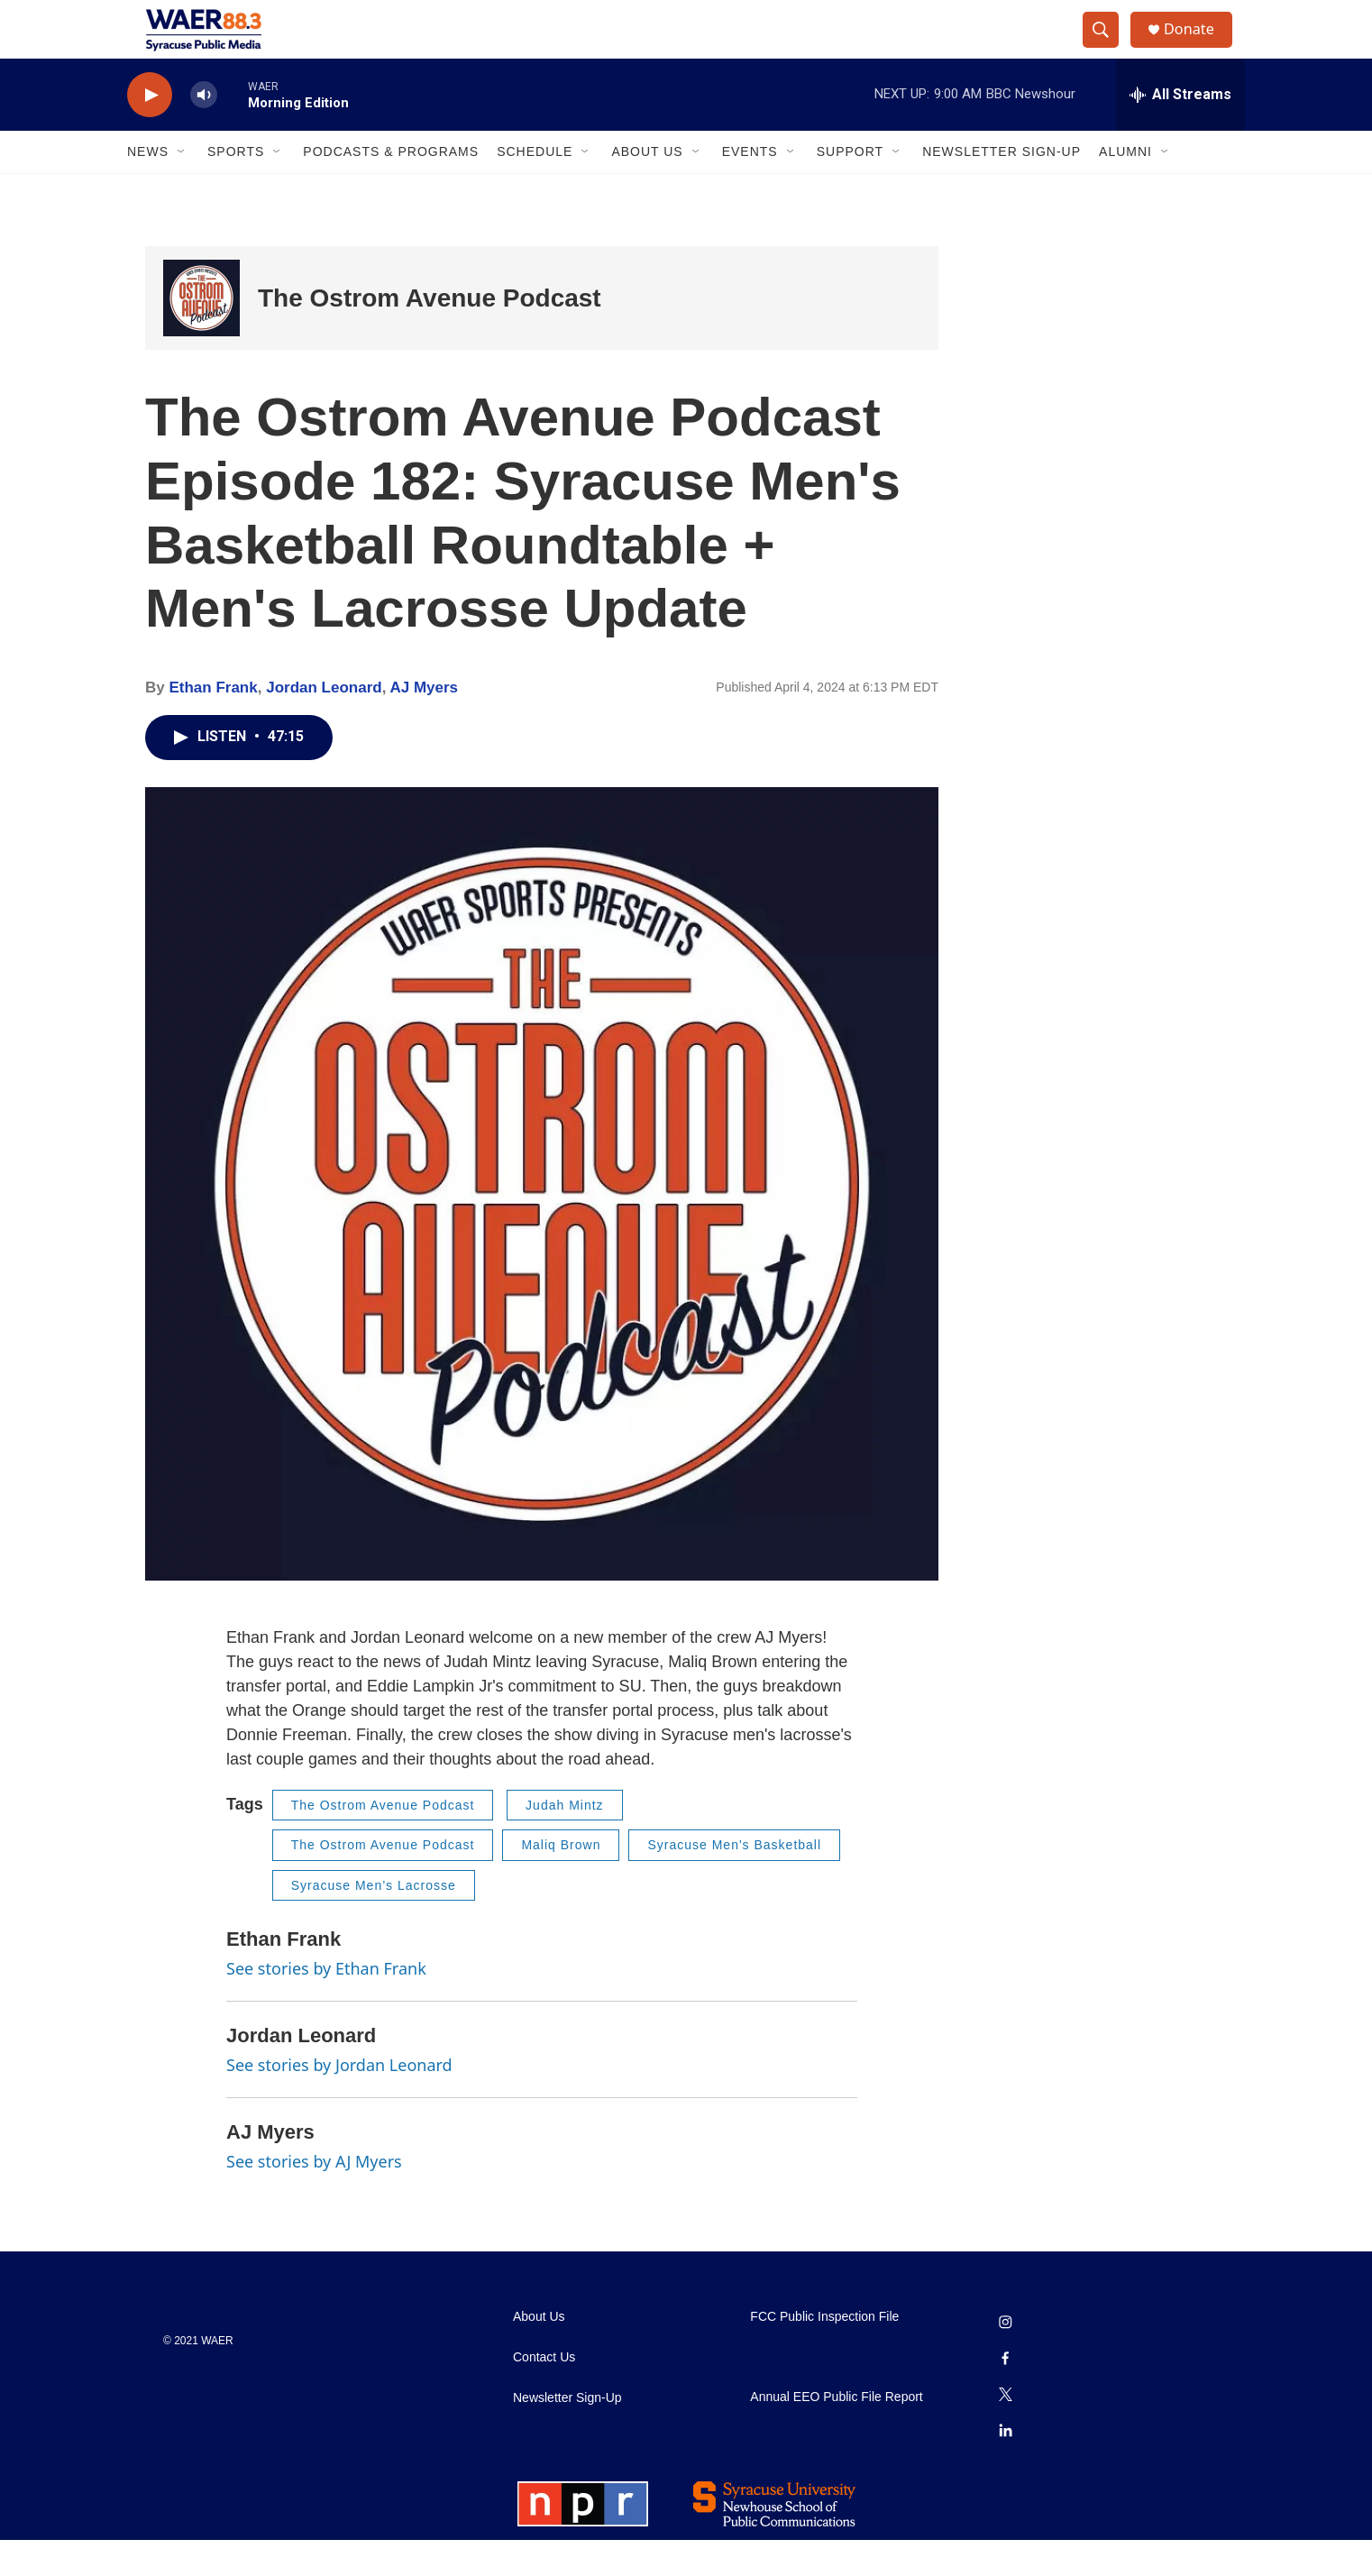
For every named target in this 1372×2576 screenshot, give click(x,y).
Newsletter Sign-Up (1001, 187)
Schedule (534, 187)
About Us (646, 187)
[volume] (203, 131)
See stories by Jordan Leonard (339, 2101)
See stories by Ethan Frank (326, 2004)
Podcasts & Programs (391, 187)
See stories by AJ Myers (314, 2196)
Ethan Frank (213, 723)
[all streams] (1180, 131)
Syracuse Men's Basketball (734, 1881)
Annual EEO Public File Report (836, 2433)
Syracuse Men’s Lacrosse (373, 1921)
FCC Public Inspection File (824, 2353)
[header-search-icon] (1108, 48)
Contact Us (544, 2393)
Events (750, 187)
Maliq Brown (560, 1881)
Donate (1199, 47)
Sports (235, 187)
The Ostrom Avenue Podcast (429, 334)
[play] (149, 131)
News (148, 187)
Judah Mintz (564, 1841)
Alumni (1125, 187)
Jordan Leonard (323, 723)
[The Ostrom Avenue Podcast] (201, 334)
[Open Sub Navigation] (182, 187)
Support (850, 187)
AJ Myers (423, 723)
